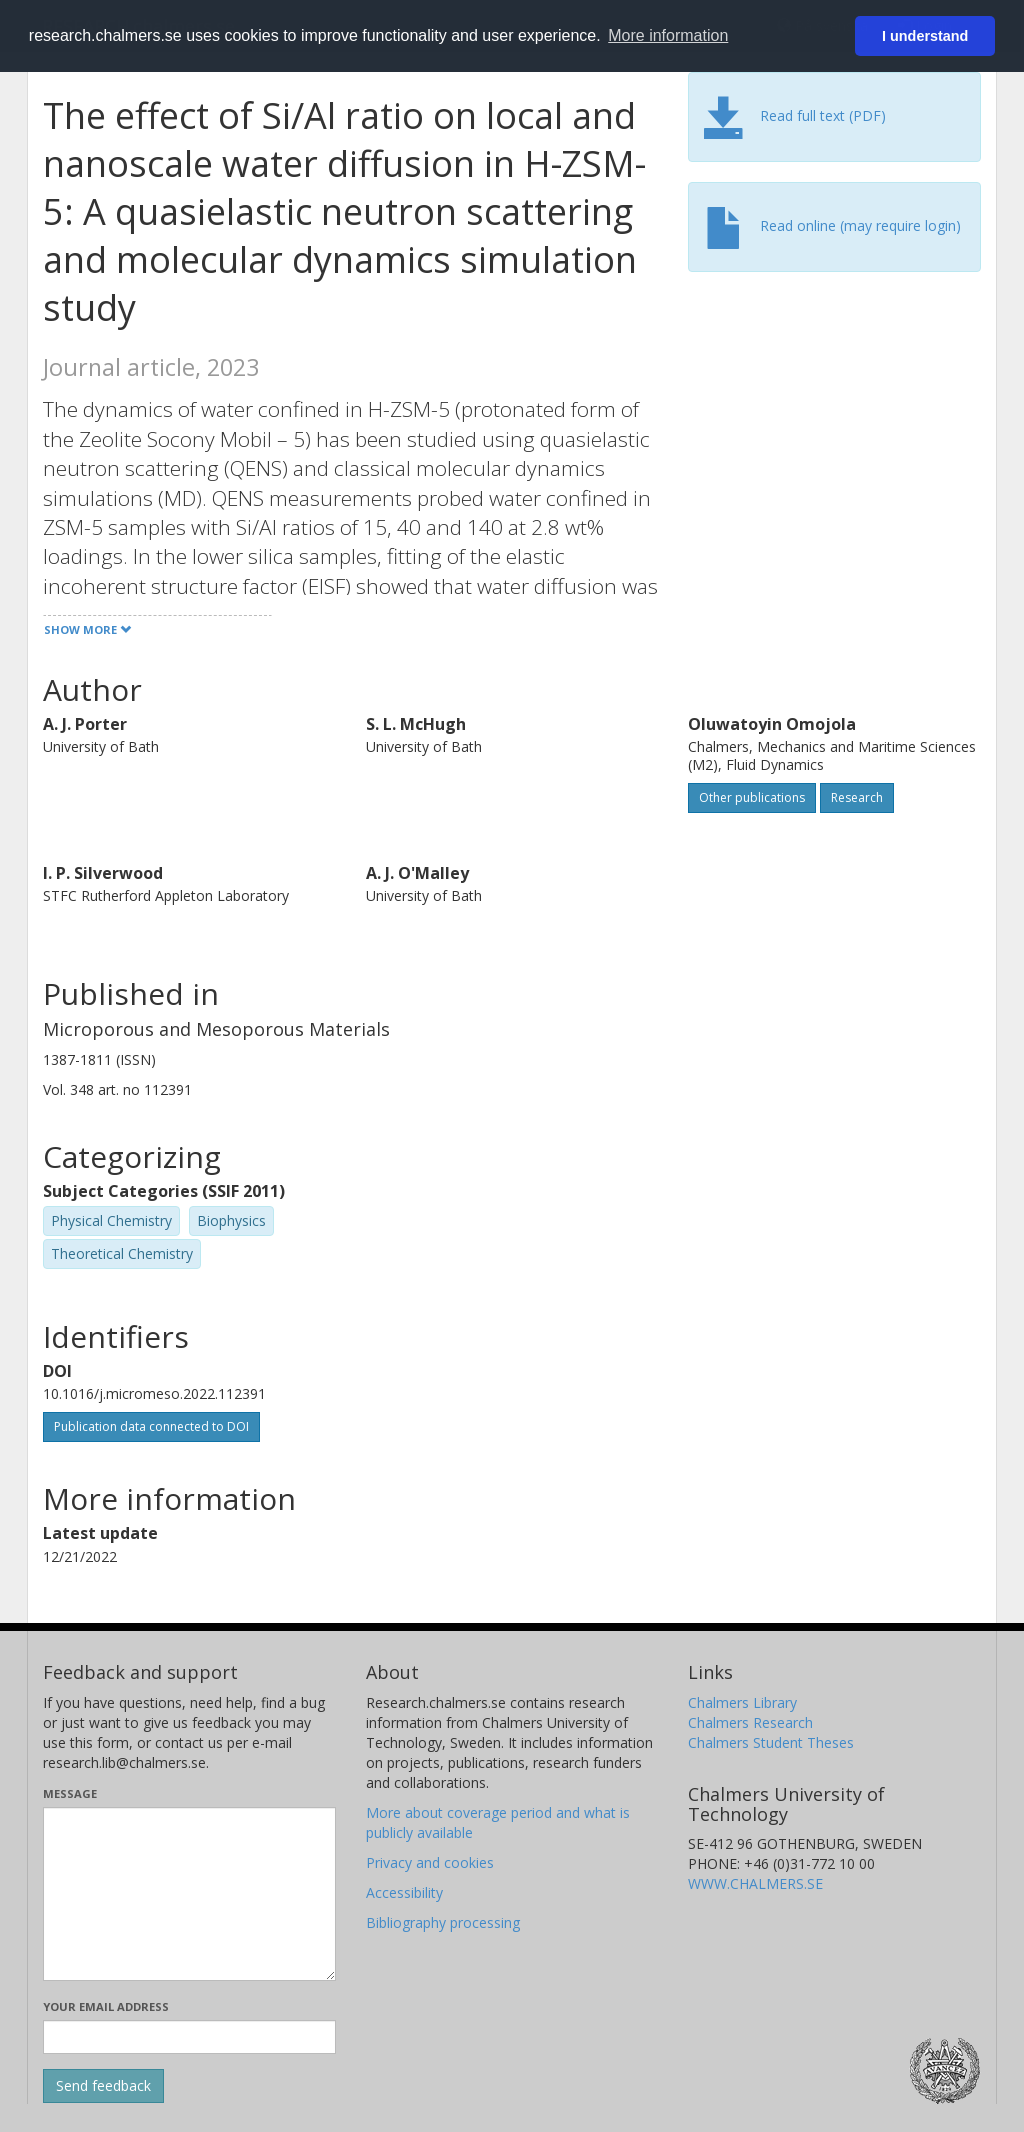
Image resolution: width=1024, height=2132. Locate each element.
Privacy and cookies (430, 1862)
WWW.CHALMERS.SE (755, 1883)
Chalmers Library (742, 1702)
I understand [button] (925, 36)
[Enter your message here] (189, 1894)
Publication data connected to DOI (151, 1426)
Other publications (752, 797)
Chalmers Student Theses (771, 1742)
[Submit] (103, 2086)
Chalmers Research (750, 1722)
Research (857, 797)
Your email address (106, 2006)
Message (70, 1793)
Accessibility (404, 1892)
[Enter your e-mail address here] (189, 2037)
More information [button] (668, 35)
